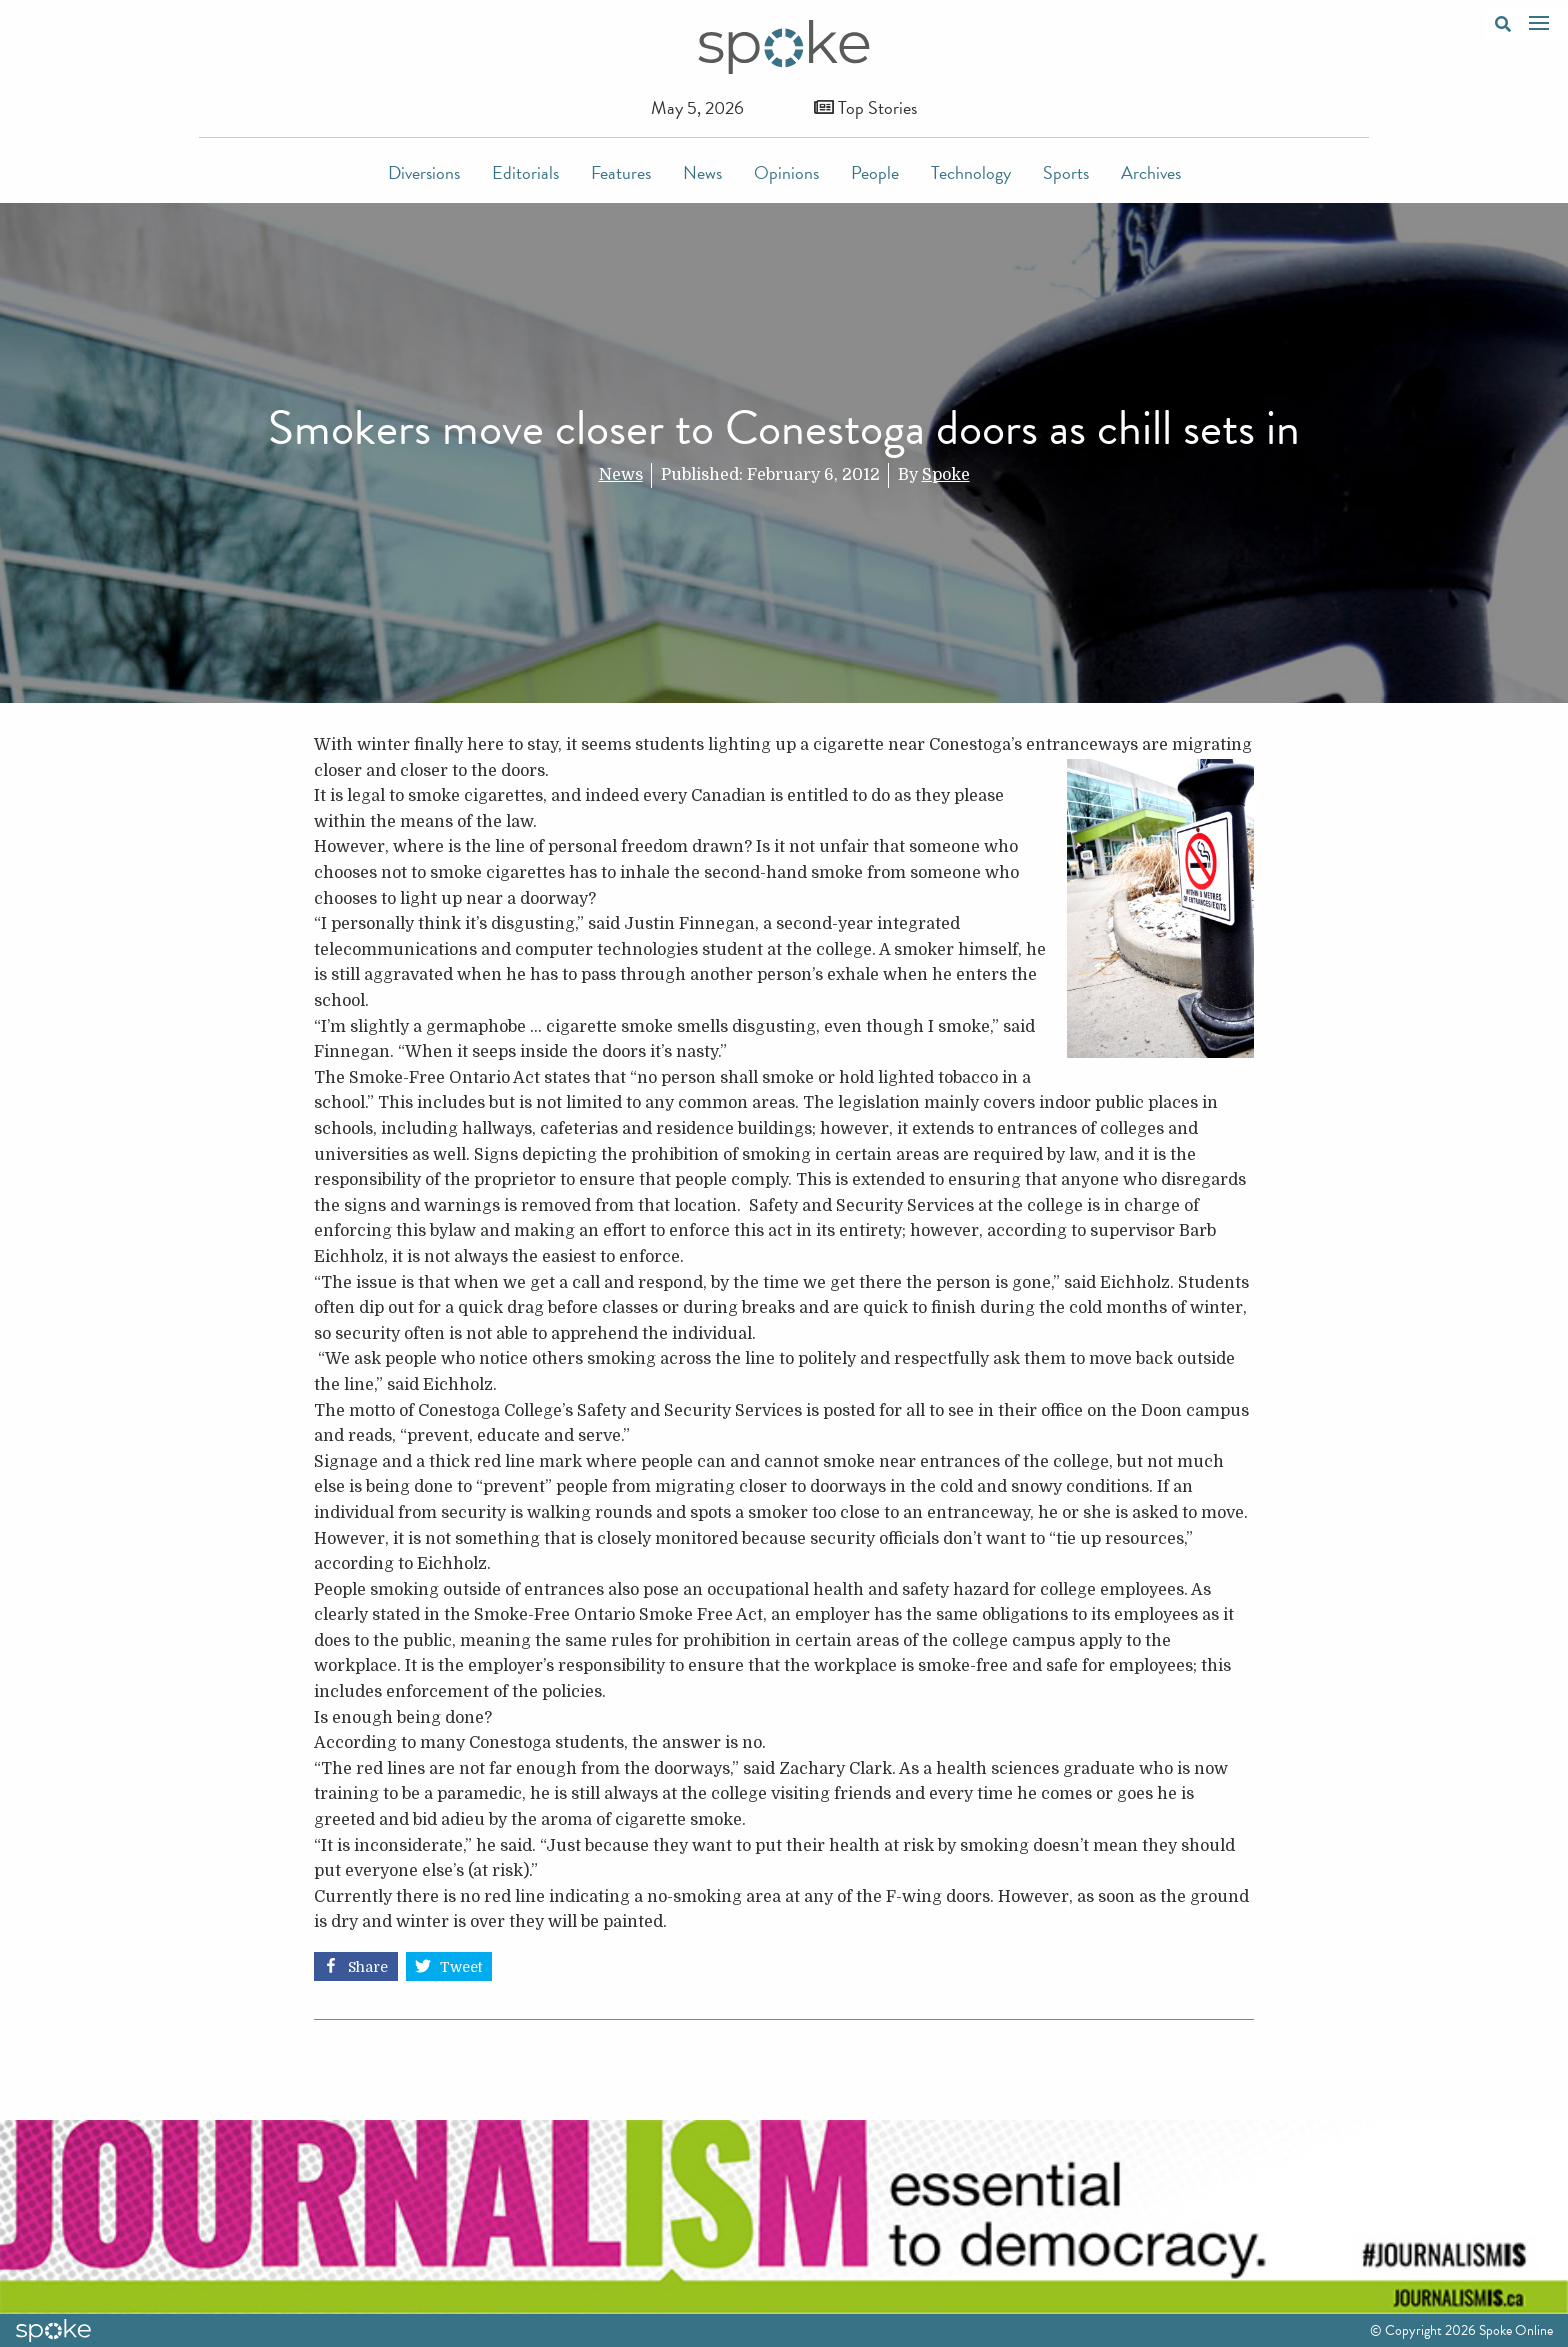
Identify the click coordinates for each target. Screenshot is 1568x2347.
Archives (1151, 172)
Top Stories (865, 107)
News (702, 172)
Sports (1066, 172)
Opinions (786, 172)
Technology (971, 172)
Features (621, 172)
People (875, 172)
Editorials (525, 172)
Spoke (946, 475)
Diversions (424, 172)
